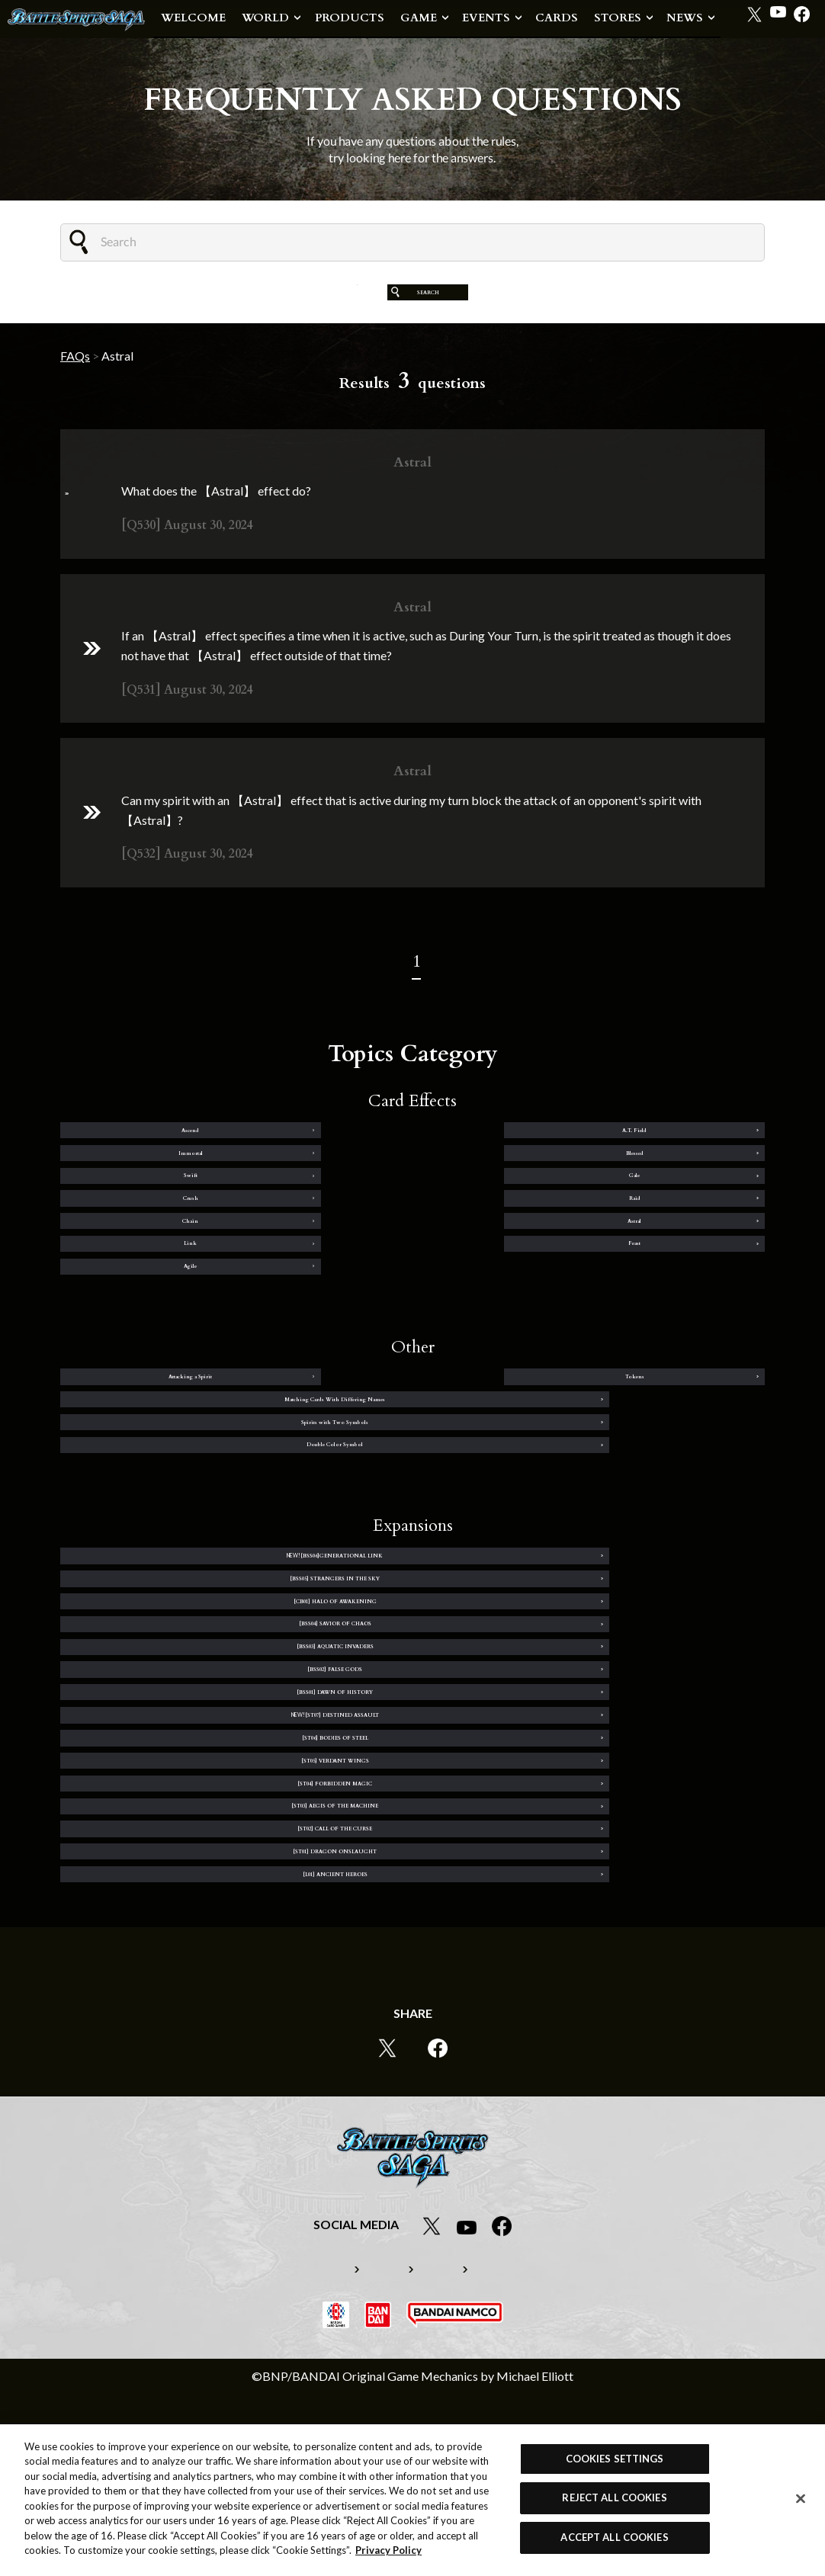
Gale (321, 1220)
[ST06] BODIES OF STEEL (229, 1877)
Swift (138, 1220)
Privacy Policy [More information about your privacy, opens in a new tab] (388, 2550)
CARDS (556, 17)
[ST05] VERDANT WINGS (595, 1877)
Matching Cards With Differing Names (595, 1468)
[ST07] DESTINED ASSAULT (596, 1824)
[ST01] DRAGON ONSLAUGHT (596, 1984)
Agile (138, 1327)
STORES (617, 17)
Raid (687, 1220)
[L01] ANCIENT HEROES (229, 2037)
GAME (418, 17)
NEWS (684, 17)
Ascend (138, 1167)
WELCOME (193, 17)
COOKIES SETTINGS (615, 2458)
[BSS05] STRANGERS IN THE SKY (596, 1662)
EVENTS (486, 17)
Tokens (321, 1468)
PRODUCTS (349, 17)
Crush (504, 1220)
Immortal (504, 1167)
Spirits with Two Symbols (229, 1521)
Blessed (687, 1167)
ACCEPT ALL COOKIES (614, 2537)
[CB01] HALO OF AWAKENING (229, 1716)
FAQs (75, 378)
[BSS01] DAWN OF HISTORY (229, 1823)
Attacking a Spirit (137, 1468)
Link (504, 1274)
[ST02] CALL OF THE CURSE (229, 1984)
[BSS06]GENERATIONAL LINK (229, 1663)
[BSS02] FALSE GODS (596, 1770)
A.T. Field (321, 1167)
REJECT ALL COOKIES (614, 2497)
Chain (138, 1274)
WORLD (265, 17)
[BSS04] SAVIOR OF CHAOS (596, 1716)
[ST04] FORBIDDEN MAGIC (229, 1931)
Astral (321, 1274)
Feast (687, 1274)
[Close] (800, 2499)
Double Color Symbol (596, 1521)
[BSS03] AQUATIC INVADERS (229, 1770)
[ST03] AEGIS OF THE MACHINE (595, 1931)
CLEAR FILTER (302, 303)
